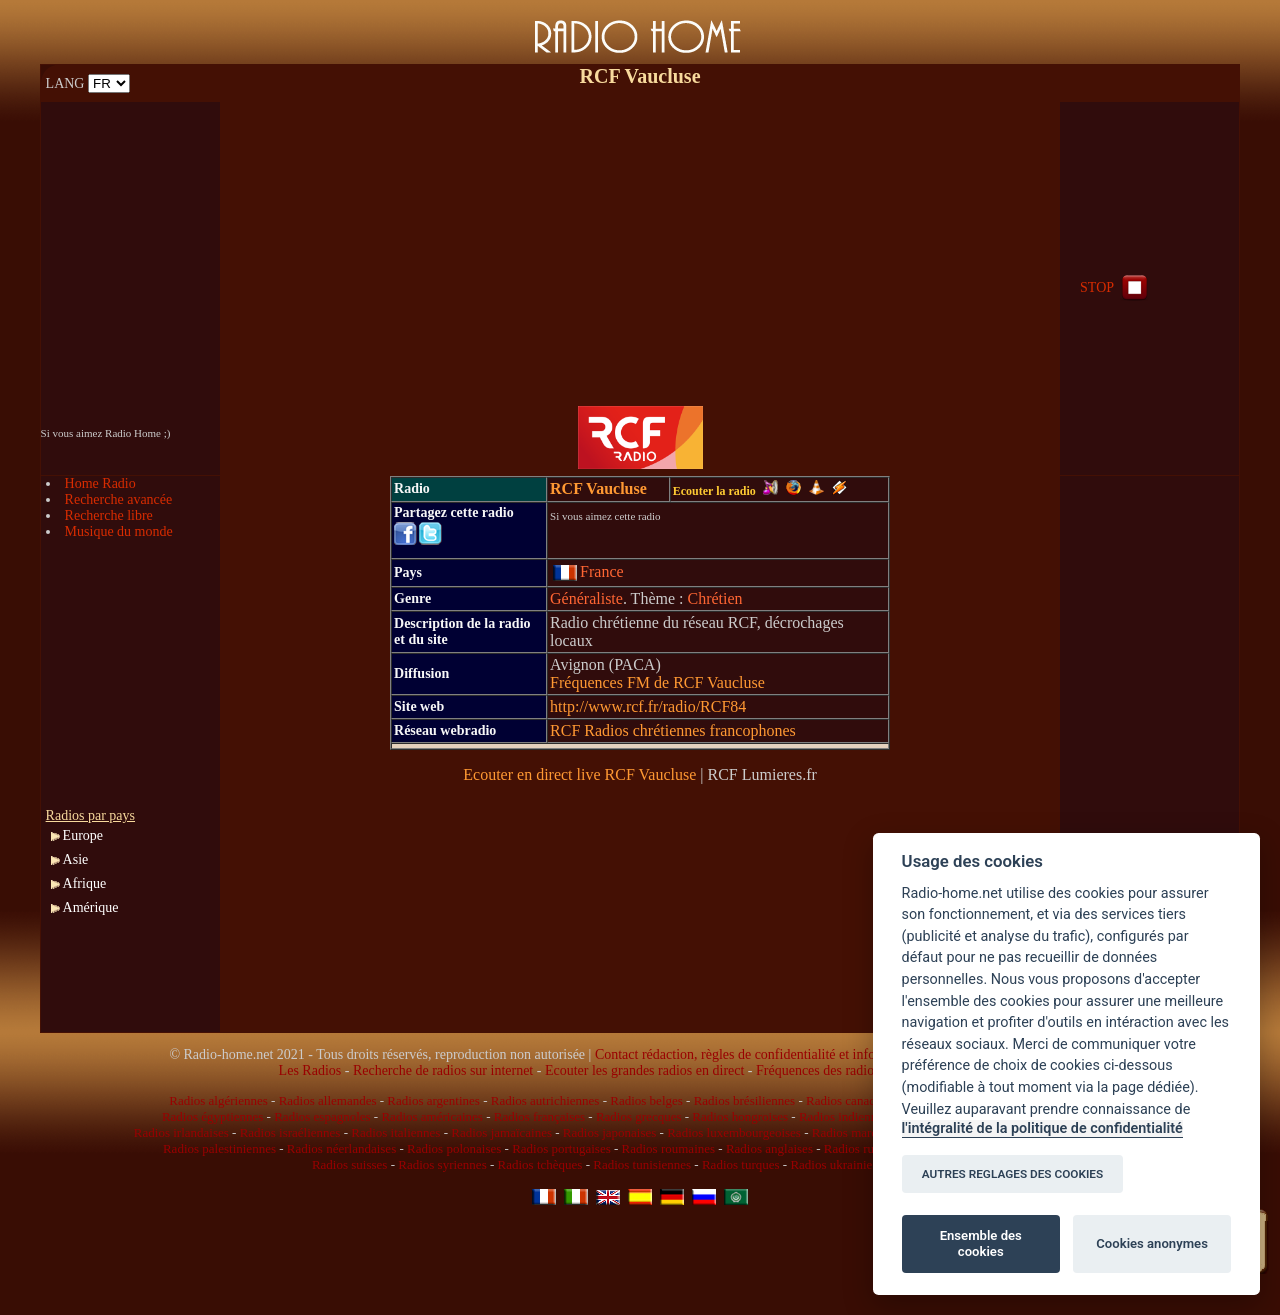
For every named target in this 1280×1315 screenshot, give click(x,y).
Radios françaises (539, 1116)
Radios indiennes (843, 1116)
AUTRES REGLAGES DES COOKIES (1013, 1174)
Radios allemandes (328, 1100)
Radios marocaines (861, 1132)
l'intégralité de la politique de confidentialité (1042, 1128)
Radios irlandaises (181, 1132)
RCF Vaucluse (598, 488)
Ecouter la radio (725, 491)
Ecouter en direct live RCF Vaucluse (579, 774)
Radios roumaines (669, 1148)
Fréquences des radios (818, 1070)
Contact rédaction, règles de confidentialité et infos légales (759, 1054)
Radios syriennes (442, 1164)
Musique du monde (119, 531)
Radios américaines (431, 1116)
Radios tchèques (540, 1164)
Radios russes (859, 1148)
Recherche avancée (119, 499)
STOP (1116, 287)
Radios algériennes (218, 1100)
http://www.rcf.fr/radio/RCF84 (648, 706)
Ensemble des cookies (981, 1243)
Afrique (85, 883)
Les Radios (310, 1070)
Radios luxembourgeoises (734, 1132)
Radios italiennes (395, 1132)
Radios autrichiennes (545, 1100)
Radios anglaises (769, 1148)
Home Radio (100, 483)
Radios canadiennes (857, 1100)
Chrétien (714, 598)
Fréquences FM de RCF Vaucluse (657, 682)
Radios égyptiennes (212, 1116)
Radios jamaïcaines (501, 1132)
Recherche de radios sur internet (443, 1070)
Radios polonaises (454, 1148)
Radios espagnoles (322, 1116)
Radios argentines (433, 1100)
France (588, 571)
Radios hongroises (740, 1116)
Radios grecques (639, 1116)
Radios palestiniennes (219, 1148)
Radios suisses (349, 1164)
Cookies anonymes (1152, 1243)
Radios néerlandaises (341, 1148)
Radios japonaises (610, 1132)
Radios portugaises (561, 1148)
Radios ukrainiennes (843, 1164)
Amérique (91, 907)
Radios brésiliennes (744, 1100)
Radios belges (646, 1100)
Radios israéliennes (290, 1132)
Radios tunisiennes (642, 1164)
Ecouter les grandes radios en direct (644, 1070)
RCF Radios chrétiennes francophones (673, 730)
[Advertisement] (640, 242)
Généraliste (586, 598)
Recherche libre (109, 515)
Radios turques (741, 1164)
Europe (83, 835)
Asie (76, 859)
